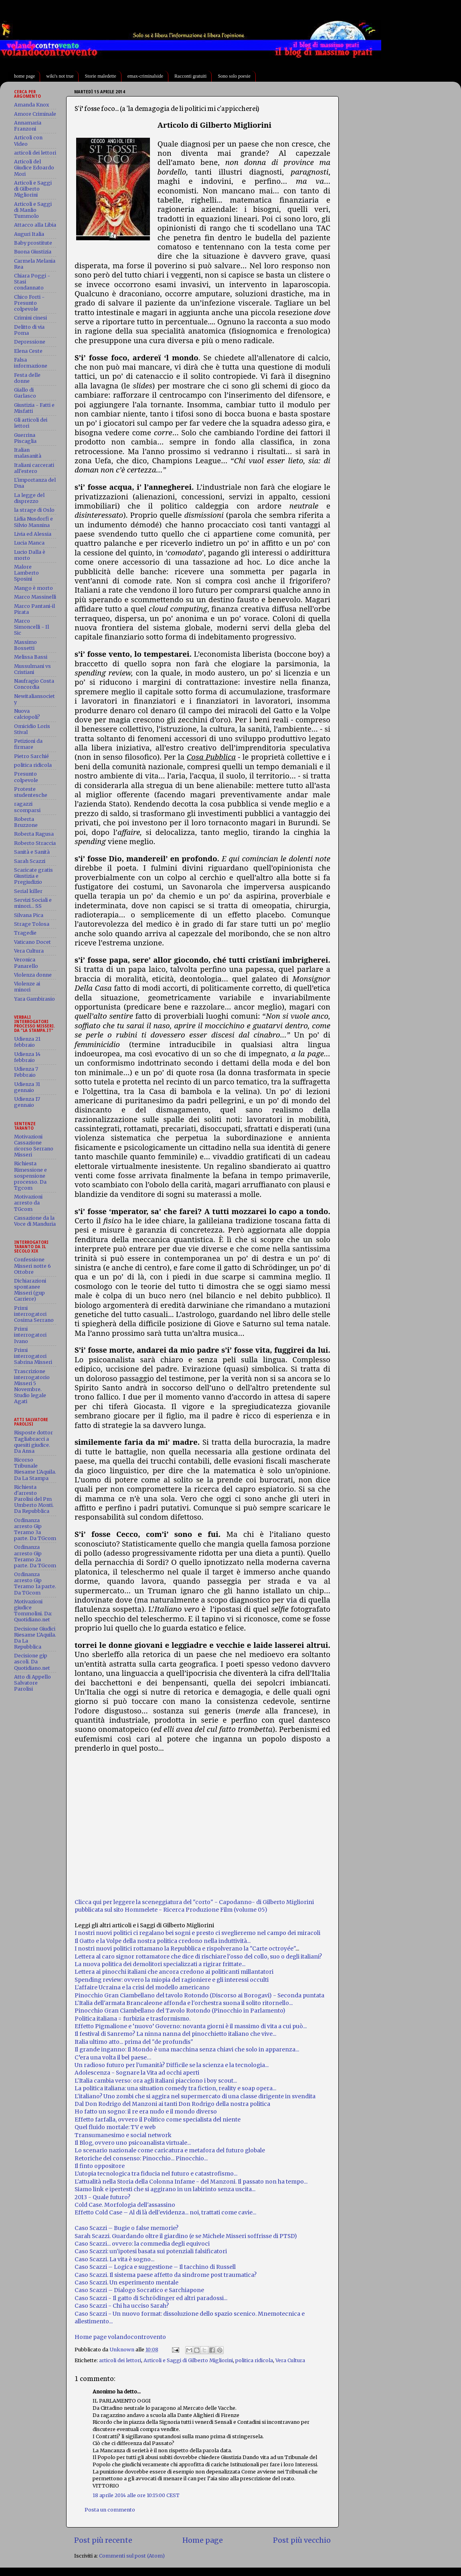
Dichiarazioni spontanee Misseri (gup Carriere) (30, 1290)
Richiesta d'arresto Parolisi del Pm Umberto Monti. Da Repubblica (34, 1499)
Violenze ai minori (27, 987)
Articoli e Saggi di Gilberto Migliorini (188, 2360)
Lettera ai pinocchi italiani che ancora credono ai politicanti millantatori (174, 1971)
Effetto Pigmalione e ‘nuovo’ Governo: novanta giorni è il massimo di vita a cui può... (191, 2026)
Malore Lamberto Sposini (26, 573)
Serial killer (28, 891)
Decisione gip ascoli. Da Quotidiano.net (32, 1662)
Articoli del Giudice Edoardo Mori (34, 168)
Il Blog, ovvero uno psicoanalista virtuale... (133, 2142)
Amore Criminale (35, 114)
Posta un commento (110, 2510)
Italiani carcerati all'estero (34, 468)
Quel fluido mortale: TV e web (115, 2127)
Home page (202, 2540)
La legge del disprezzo (29, 498)
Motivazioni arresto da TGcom (28, 1203)
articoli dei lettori (120, 2360)
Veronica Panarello (26, 963)
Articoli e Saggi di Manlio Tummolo (33, 210)
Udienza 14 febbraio (27, 1057)
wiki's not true (59, 76)
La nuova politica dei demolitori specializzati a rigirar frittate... (160, 1964)
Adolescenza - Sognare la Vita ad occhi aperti (137, 2072)
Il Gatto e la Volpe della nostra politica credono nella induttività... (163, 1941)
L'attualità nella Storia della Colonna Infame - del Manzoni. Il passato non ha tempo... (191, 2181)
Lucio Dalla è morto (29, 555)
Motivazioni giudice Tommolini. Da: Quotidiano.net (33, 1611)
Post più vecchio (302, 2540)
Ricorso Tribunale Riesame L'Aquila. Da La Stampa (35, 1469)
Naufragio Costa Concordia (34, 684)
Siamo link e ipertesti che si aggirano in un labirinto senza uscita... (165, 2189)
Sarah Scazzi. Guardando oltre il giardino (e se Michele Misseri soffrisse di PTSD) (186, 2236)
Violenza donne (33, 975)
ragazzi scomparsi (27, 807)
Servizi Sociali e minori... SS (33, 903)
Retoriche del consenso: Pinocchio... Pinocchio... (141, 2158)
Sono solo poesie (234, 76)
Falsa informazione (30, 363)
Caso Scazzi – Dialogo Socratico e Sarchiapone (139, 2290)
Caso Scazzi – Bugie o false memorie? (126, 2228)
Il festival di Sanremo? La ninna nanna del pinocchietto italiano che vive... (175, 2033)
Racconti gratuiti (190, 76)
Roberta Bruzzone (26, 822)
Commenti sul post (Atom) (132, 2556)
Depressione (29, 342)
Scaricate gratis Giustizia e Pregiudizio (33, 876)
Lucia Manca (29, 543)
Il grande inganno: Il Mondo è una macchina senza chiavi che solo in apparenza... (187, 2049)
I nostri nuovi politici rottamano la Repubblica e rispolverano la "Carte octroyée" (185, 1948)
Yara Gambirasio (34, 999)
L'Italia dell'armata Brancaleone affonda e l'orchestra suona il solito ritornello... (184, 2003)
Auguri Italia (29, 234)
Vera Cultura (290, 2360)
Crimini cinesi (30, 318)
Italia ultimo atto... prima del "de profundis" (134, 2041)
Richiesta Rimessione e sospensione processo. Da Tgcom (30, 1175)
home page (24, 76)
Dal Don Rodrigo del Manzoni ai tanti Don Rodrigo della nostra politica (172, 2103)
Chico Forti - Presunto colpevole (29, 303)
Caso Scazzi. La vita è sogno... (114, 2259)
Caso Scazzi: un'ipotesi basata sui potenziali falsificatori (151, 2251)
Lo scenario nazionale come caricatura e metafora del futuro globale (170, 2150)
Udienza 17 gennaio (27, 1102)
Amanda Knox (31, 105)
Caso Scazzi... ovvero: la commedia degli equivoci (142, 2243)
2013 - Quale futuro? (102, 2197)
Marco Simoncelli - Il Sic (31, 627)
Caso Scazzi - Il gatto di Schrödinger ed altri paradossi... (151, 2298)
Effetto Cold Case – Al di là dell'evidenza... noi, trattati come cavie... (165, 2212)
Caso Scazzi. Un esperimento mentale (126, 2282)
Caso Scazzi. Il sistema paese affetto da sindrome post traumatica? (166, 2274)
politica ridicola (254, 2360)
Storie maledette (100, 76)
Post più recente (103, 2540)
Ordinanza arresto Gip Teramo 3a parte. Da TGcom (35, 1529)
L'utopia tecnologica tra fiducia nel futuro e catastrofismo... (156, 2173)
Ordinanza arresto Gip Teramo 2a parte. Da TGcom (35, 1556)
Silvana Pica (28, 915)
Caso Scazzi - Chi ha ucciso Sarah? (122, 2305)
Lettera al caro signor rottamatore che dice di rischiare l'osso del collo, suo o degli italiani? (198, 1956)
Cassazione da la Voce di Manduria (35, 1221)
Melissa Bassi (30, 657)
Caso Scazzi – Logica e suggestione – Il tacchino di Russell (155, 2266)
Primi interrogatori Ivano (30, 1335)
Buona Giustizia (32, 252)
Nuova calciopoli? (27, 714)
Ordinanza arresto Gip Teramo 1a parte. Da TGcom (35, 1583)
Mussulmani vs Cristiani (32, 669)
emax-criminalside (145, 76)
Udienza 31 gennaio (27, 1087)
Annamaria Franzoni (27, 126)
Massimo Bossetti (25, 645)
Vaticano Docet (32, 942)
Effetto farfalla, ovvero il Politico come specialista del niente (158, 2119)
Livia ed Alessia (32, 534)
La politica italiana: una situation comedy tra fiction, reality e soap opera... (175, 2088)
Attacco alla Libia (35, 225)
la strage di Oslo (34, 510)
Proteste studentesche (30, 792)
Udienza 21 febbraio (27, 1042)
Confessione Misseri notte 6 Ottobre (32, 1266)
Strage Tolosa (31, 924)
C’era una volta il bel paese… (113, 2057)
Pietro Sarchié (31, 756)
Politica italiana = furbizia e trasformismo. (132, 2018)
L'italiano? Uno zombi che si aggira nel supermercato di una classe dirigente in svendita (195, 2096)
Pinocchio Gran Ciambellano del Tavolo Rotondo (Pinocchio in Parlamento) (180, 2010)
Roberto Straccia (35, 843)
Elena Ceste (28, 351)
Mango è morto (33, 588)
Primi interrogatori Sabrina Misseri (33, 1356)
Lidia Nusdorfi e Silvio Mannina (33, 522)
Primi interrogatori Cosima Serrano (34, 1314)
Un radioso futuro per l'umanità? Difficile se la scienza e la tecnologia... (172, 2065)
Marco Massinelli (35, 597)
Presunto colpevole (26, 777)
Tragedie (25, 933)
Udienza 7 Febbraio (26, 1072)
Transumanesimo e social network (123, 2135)
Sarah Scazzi (29, 861)
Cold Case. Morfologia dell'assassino (125, 2204)
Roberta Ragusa (34, 834)
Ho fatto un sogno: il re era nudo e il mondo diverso (146, 2111)
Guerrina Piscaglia (25, 438)
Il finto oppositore (100, 2166)
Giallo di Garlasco (25, 393)
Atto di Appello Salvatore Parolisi (32, 1683)
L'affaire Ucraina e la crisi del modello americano (142, 1987)
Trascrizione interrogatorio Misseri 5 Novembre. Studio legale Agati (32, 1386)
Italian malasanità (27, 453)
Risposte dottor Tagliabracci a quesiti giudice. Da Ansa (33, 1442)
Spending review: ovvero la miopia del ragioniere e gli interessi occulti (172, 1979)
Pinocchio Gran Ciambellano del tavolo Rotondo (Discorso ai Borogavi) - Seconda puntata (199, 1995)
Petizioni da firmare (28, 744)
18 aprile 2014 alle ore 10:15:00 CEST (136, 2495)
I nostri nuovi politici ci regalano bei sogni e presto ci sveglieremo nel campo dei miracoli (197, 1933)
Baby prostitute (33, 243)
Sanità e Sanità (32, 852)
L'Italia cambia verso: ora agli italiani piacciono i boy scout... (156, 2080)
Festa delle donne (27, 378)
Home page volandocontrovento (120, 2337)
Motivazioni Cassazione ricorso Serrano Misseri (33, 1146)
